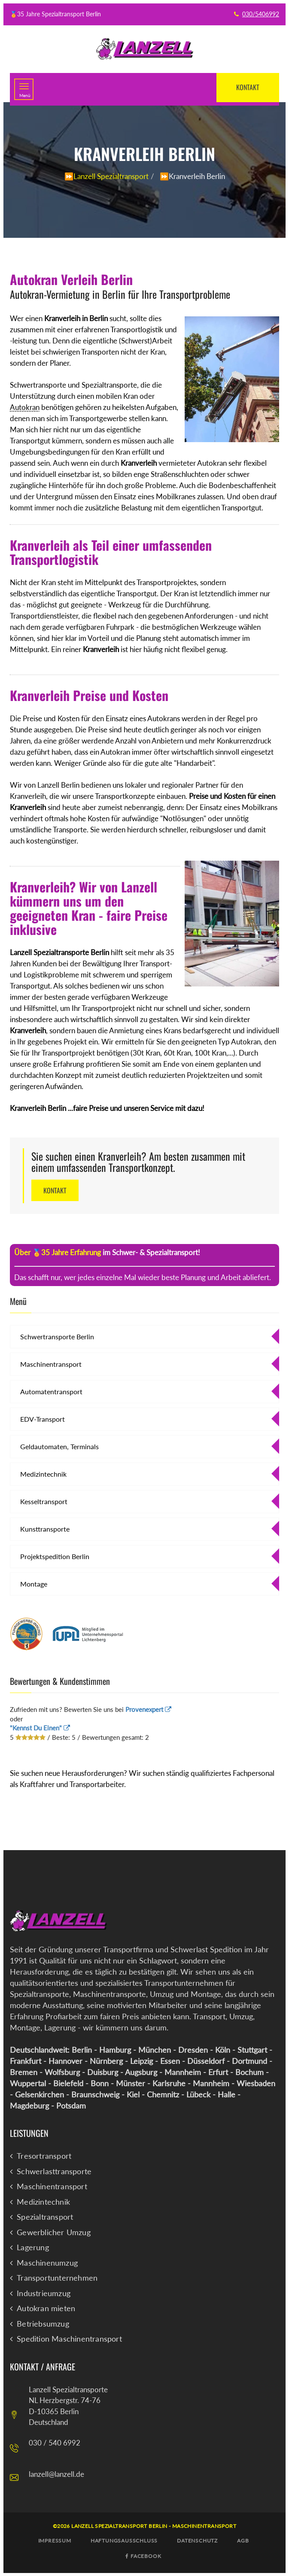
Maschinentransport (51, 1364)
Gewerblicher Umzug (54, 2232)
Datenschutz (197, 2540)
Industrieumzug (43, 2293)
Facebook (143, 2556)
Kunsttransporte (45, 1529)
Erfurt (218, 2071)
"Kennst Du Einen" (40, 1727)
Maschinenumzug (47, 2263)
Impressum (54, 2540)
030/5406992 (260, 14)
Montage (33, 1584)
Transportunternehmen (57, 2278)
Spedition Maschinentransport (69, 2338)
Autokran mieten (46, 2308)
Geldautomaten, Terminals (59, 1446)
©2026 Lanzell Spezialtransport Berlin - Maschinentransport (144, 2525)
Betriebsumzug (43, 2323)
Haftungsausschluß (124, 2540)
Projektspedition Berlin (54, 1556)
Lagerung (33, 2247)
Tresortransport (44, 2156)
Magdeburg (29, 2105)
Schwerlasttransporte (54, 2171)
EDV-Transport (42, 1419)
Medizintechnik (43, 1474)
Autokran (25, 407)
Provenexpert (148, 1709)
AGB (243, 2540)
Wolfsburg (62, 2071)
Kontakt (246, 87)
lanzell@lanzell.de (56, 2473)
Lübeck (198, 2094)
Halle (226, 2094)
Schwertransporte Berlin (57, 1336)
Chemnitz (163, 2094)
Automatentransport (51, 1391)
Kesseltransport (43, 1501)
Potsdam (71, 2105)
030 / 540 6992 (54, 2442)
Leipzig (141, 2060)
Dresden (193, 2049)
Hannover (65, 2060)
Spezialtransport (45, 2217)
